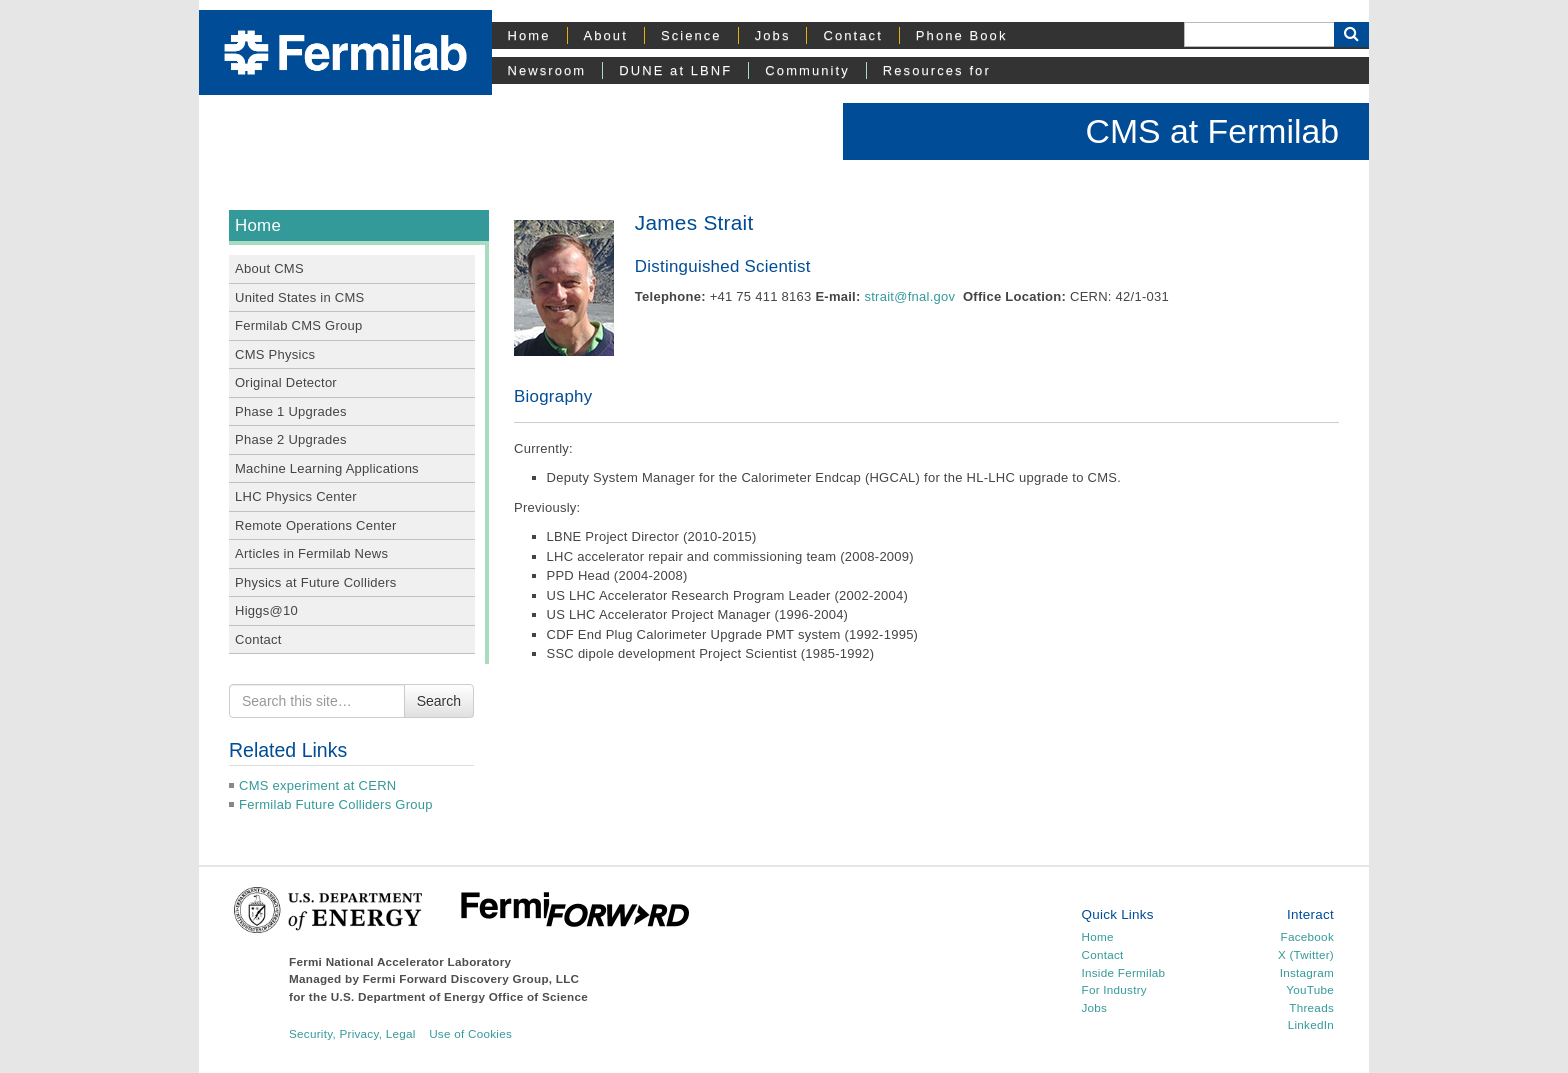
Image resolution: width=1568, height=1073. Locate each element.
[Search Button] (1351, 34)
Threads (1311, 1007)
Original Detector (286, 382)
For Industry (1114, 989)
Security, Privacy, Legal (352, 1033)
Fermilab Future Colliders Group (336, 804)
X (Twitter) (1306, 954)
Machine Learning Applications (327, 468)
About (606, 35)
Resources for (937, 70)
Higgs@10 (266, 610)
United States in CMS (299, 297)
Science (691, 35)
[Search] (1259, 34)
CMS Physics (275, 354)
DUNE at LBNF (675, 70)
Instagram (1307, 972)
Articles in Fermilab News (311, 553)
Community (807, 70)
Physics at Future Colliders (316, 582)
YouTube (1310, 989)
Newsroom (547, 70)
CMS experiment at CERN (317, 785)
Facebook (1307, 936)
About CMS (269, 268)
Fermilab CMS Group (299, 325)
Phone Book (962, 35)
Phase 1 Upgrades (291, 411)
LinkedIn (1311, 1024)
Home (529, 35)
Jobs (773, 35)
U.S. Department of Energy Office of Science (459, 996)
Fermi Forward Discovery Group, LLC (471, 978)
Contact (852, 35)
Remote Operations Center (316, 525)
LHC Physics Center (296, 496)
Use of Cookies (470, 1033)
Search (439, 701)
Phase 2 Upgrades (291, 439)
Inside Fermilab (1124, 972)
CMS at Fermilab (1212, 131)
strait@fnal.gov (909, 296)
